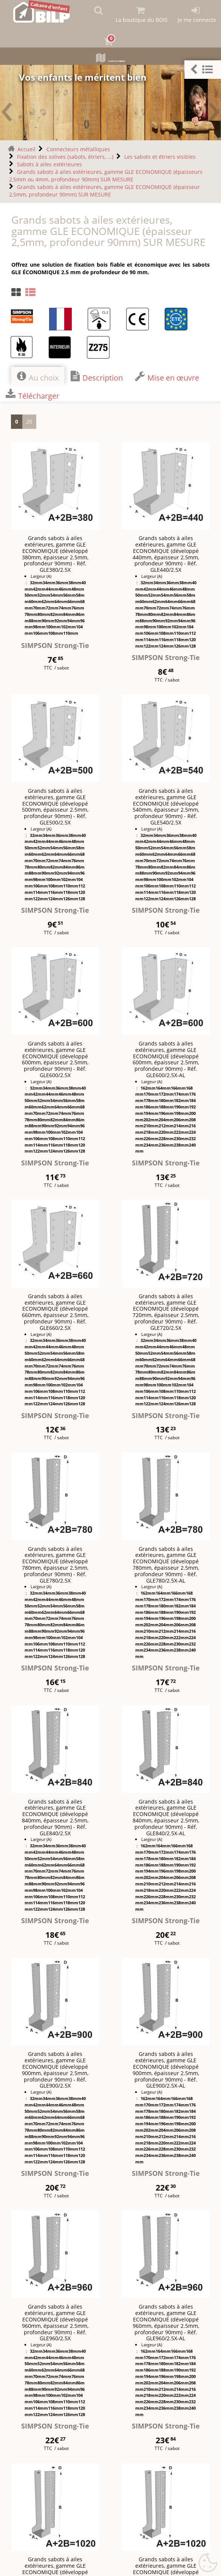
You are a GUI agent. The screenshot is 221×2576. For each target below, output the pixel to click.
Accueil (26, 147)
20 (29, 420)
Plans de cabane (110, 59)
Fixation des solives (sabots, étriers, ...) (65, 155)
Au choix (38, 375)
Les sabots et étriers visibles (160, 155)
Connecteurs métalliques (78, 147)
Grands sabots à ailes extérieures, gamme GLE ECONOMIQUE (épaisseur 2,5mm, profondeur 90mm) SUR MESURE (104, 189)
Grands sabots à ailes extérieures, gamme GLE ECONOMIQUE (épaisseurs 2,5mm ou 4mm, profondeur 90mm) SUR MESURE (105, 174)
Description (97, 375)
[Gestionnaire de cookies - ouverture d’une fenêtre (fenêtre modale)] (208, 2563)
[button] (202, 69)
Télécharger (32, 393)
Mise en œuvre (167, 375)
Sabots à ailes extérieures (49, 162)
